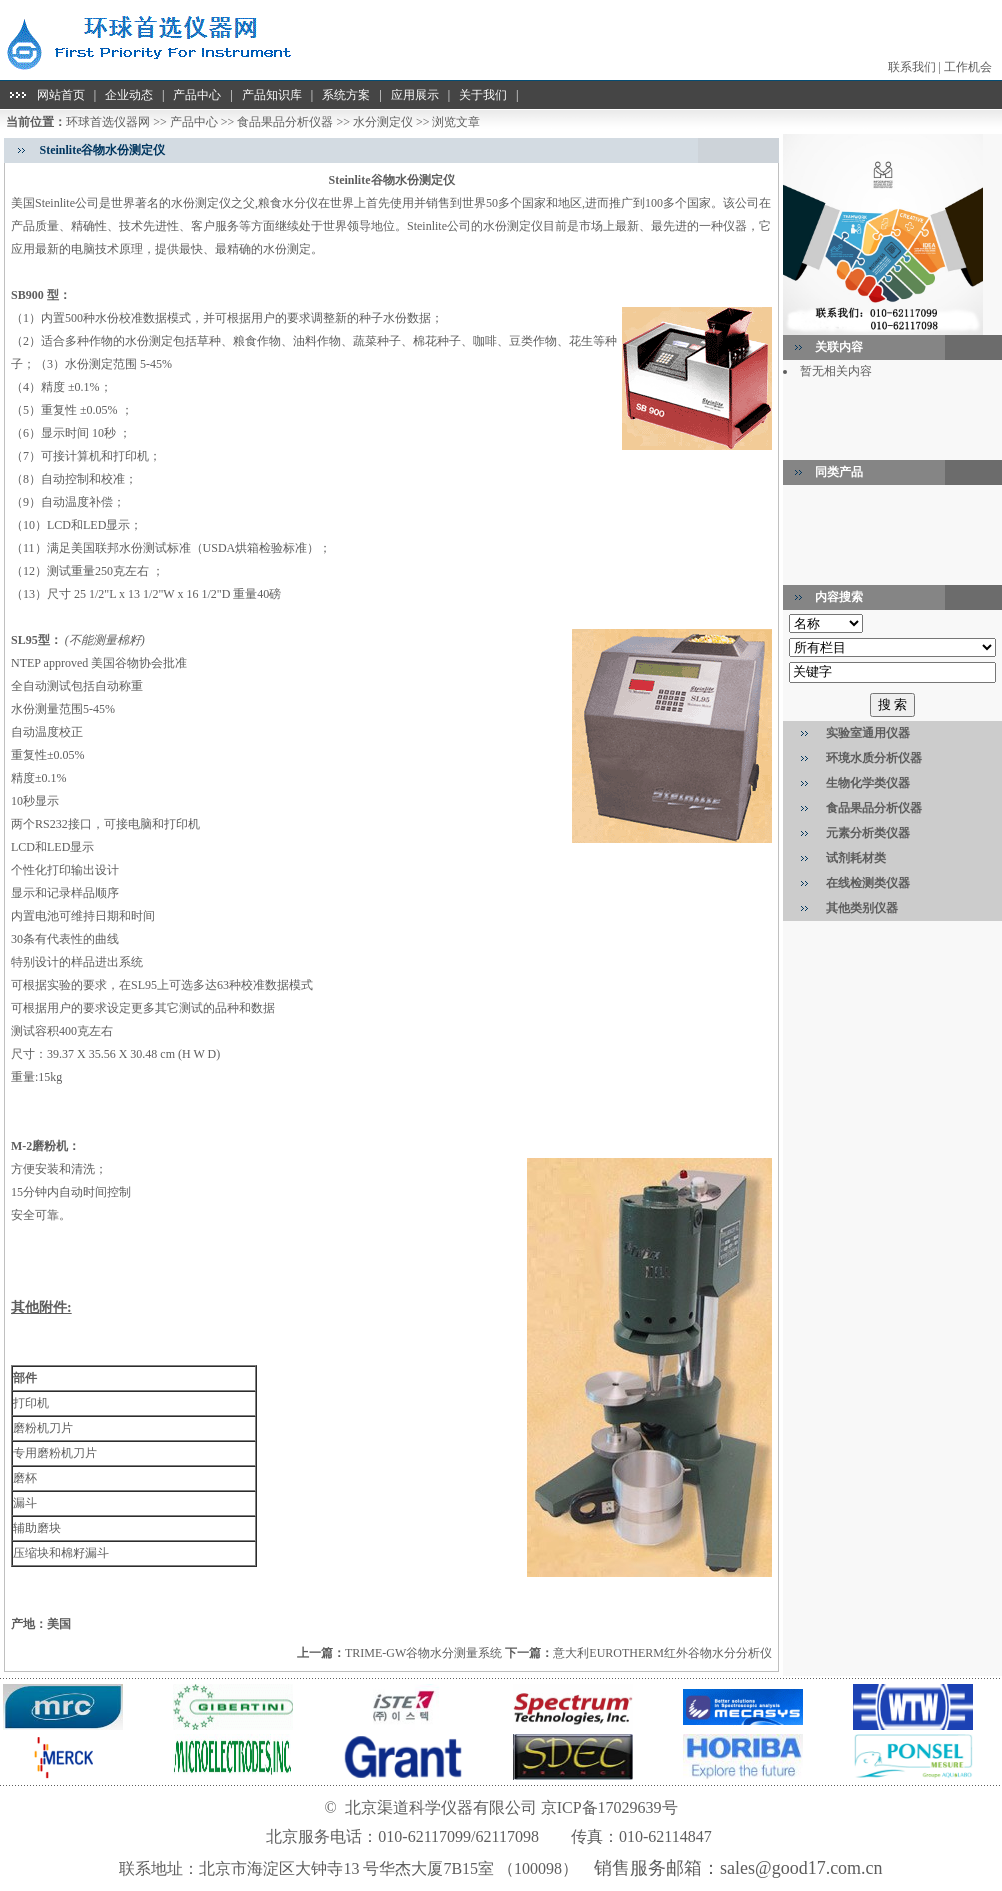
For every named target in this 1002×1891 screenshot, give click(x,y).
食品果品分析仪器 (285, 122)
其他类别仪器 (862, 908)
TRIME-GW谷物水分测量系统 (423, 1653)
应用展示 (415, 95)
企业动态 (129, 95)
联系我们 (912, 67)
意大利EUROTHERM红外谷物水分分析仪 (662, 1653)
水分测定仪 (383, 122)
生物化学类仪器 (868, 783)
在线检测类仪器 (868, 883)
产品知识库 (272, 95)
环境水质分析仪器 (874, 758)
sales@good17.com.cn (801, 1868)
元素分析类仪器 (868, 833)
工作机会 (968, 67)
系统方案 (346, 95)
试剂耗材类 (856, 858)
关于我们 (483, 95)
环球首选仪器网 (108, 122)
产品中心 (197, 95)
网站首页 (61, 95)
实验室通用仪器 (868, 733)
